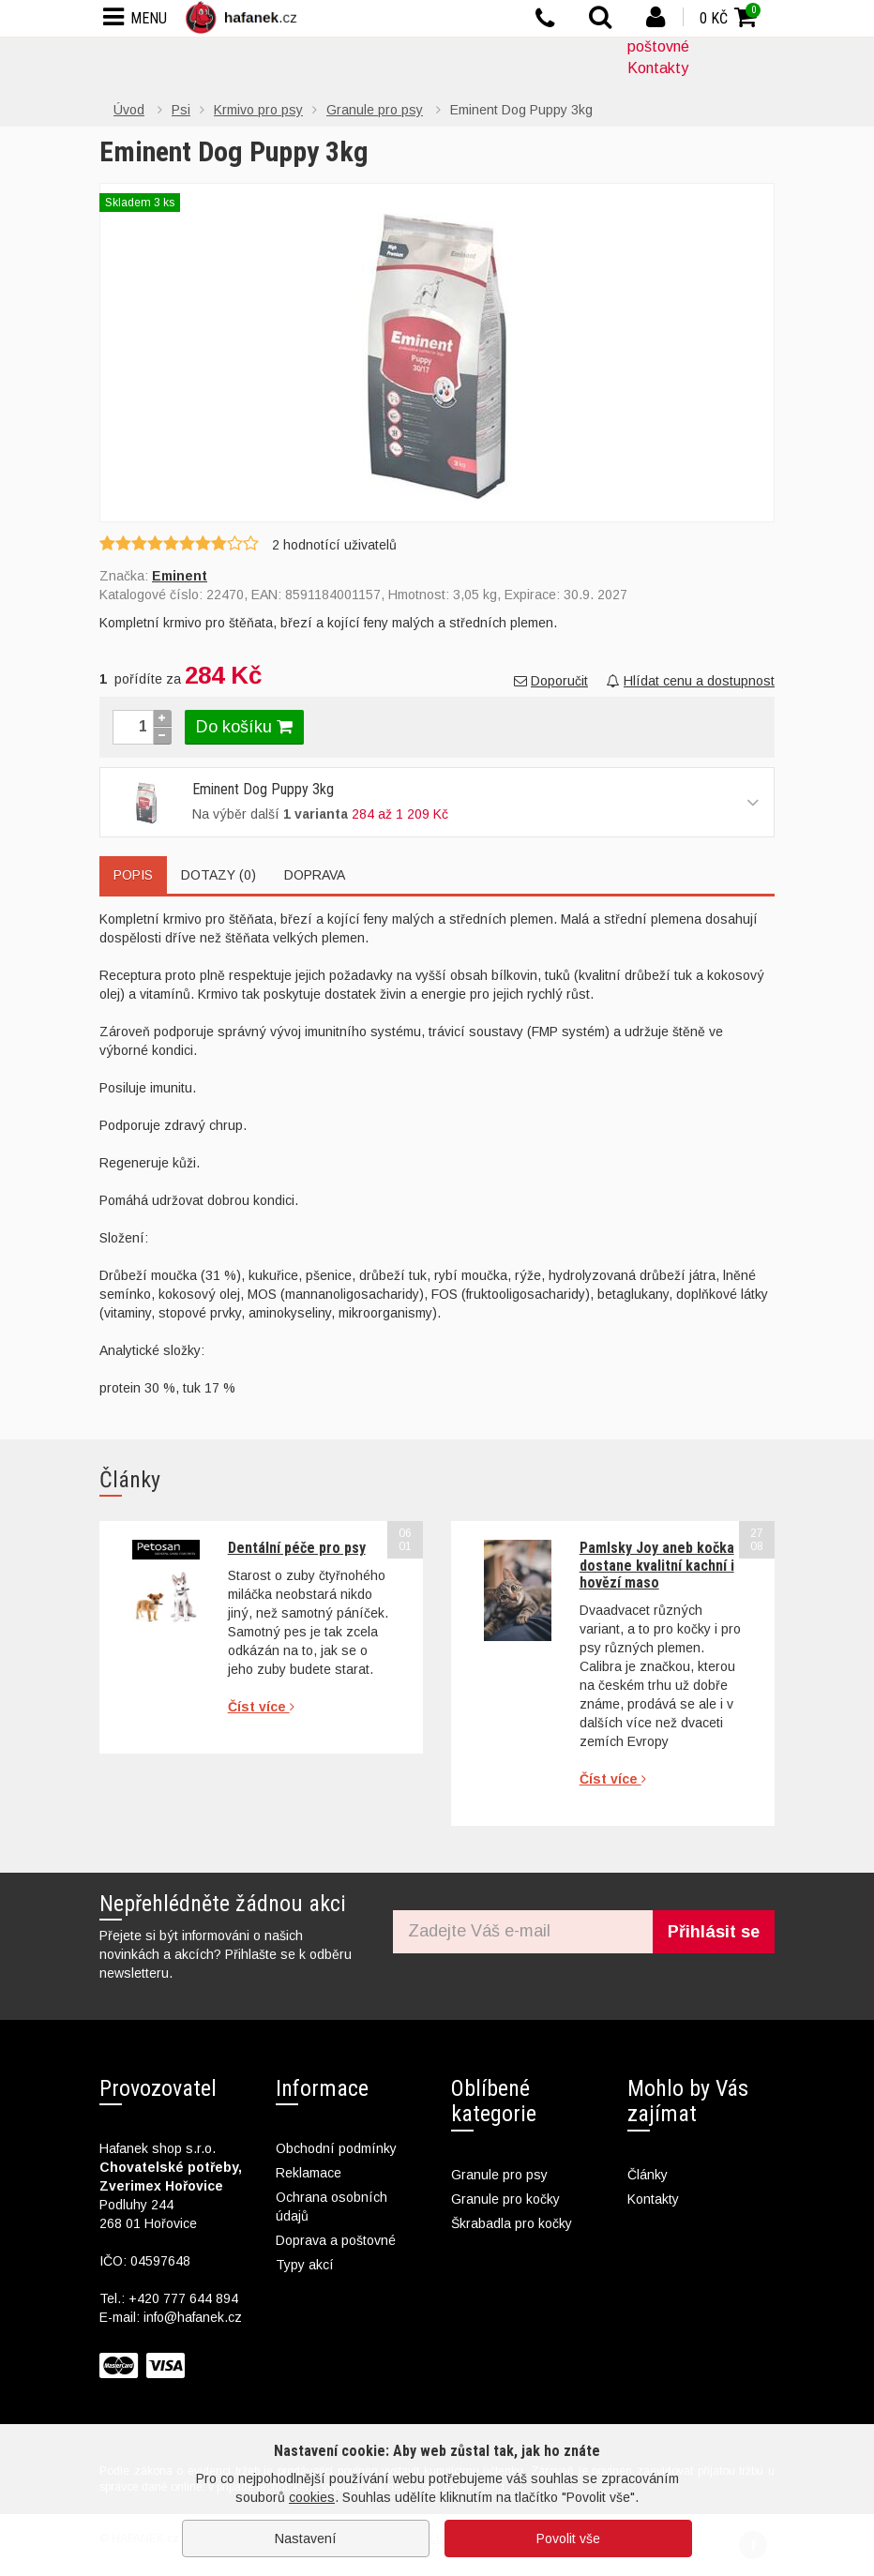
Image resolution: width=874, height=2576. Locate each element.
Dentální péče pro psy (297, 1548)
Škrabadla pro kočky (511, 2223)
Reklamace (308, 2172)
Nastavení (306, 2538)
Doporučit (551, 680)
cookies (312, 2497)
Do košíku (244, 726)
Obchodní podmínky (336, 2148)
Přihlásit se (714, 1931)
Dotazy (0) (218, 874)
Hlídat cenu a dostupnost (691, 680)
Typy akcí (305, 2264)
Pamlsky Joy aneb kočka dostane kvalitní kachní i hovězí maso (657, 1565)
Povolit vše (568, 2538)
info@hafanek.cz (192, 2317)
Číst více (261, 1706)
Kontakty (657, 68)
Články (647, 2174)
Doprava (314, 874)
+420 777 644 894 (183, 2298)
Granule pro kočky (505, 2199)
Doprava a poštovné (336, 2240)
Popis (133, 874)
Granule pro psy (499, 2174)
